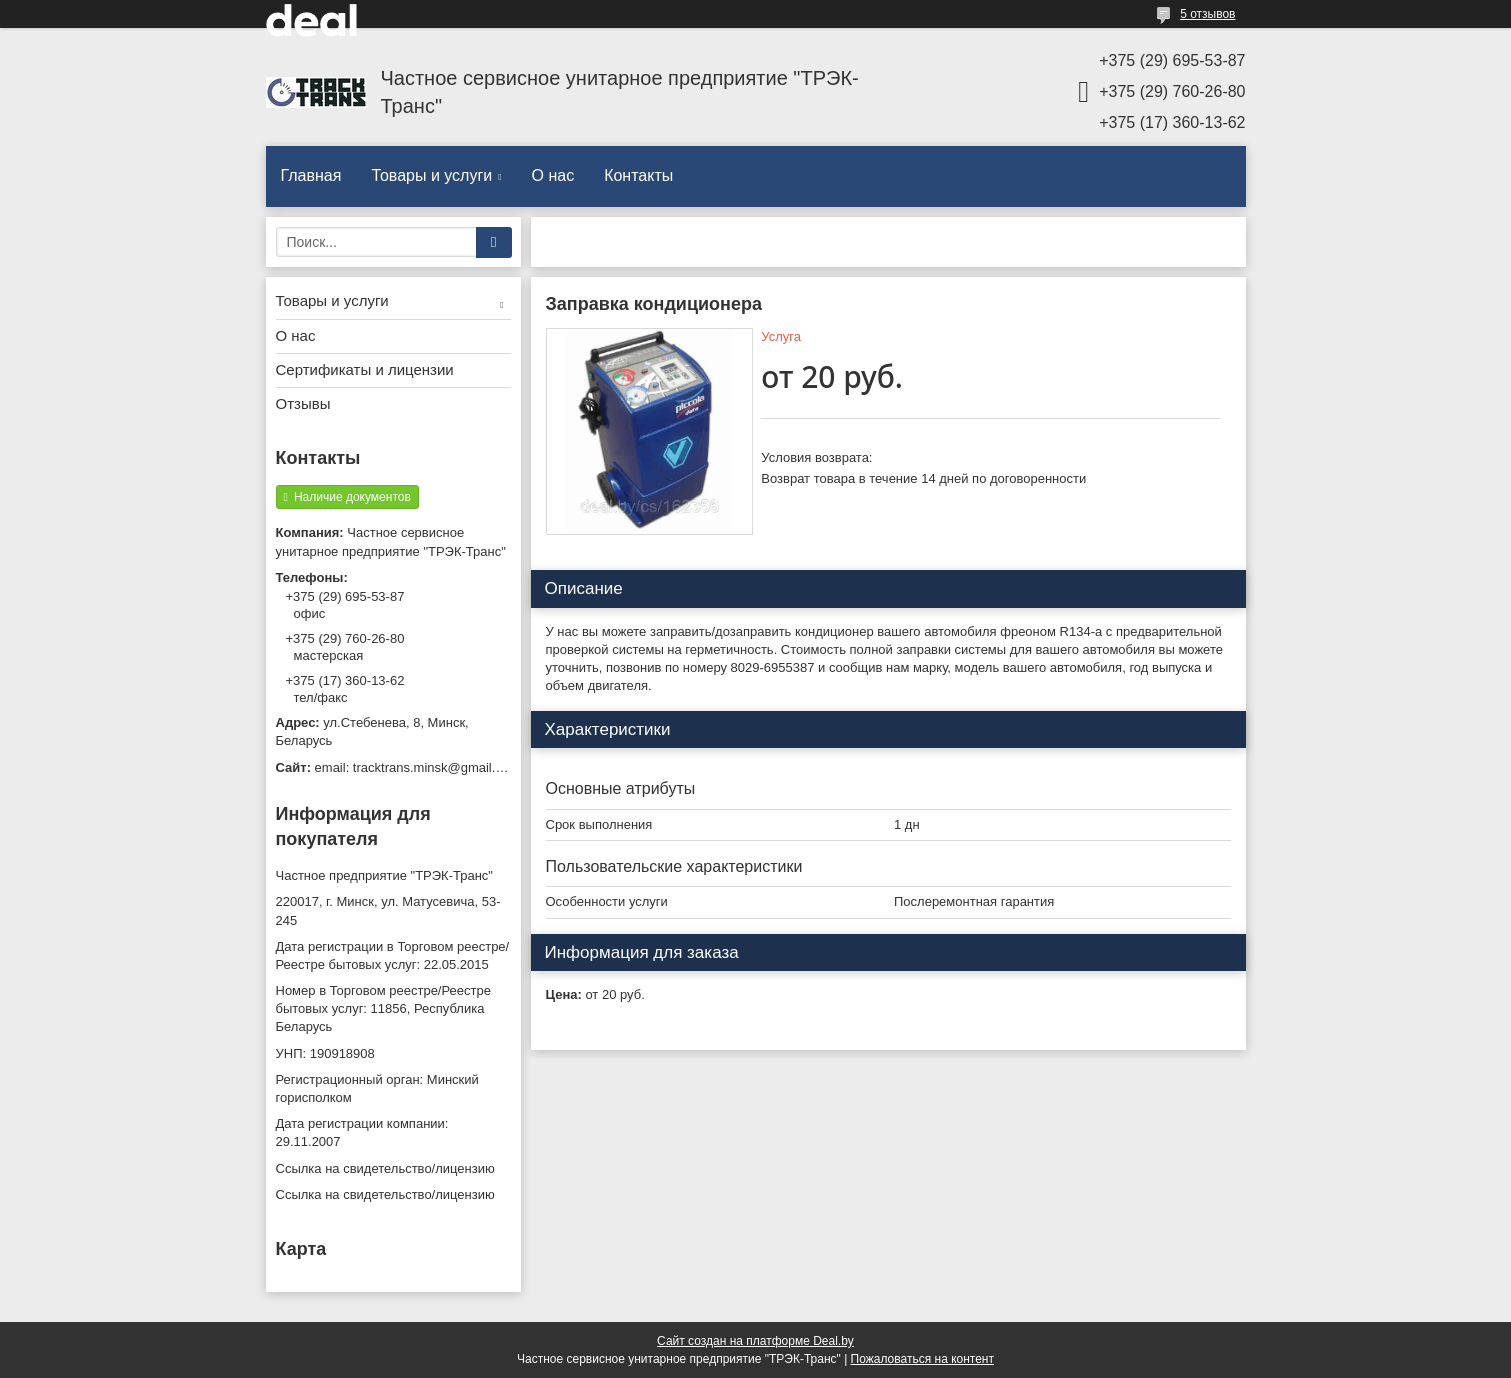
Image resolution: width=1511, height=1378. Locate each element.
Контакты (638, 175)
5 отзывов (1207, 14)
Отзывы (303, 403)
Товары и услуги (431, 175)
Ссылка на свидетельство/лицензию (385, 1168)
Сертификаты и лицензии (365, 369)
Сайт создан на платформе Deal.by (755, 1341)
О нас (553, 175)
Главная (311, 175)
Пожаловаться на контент (922, 1359)
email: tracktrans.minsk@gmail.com (413, 767)
